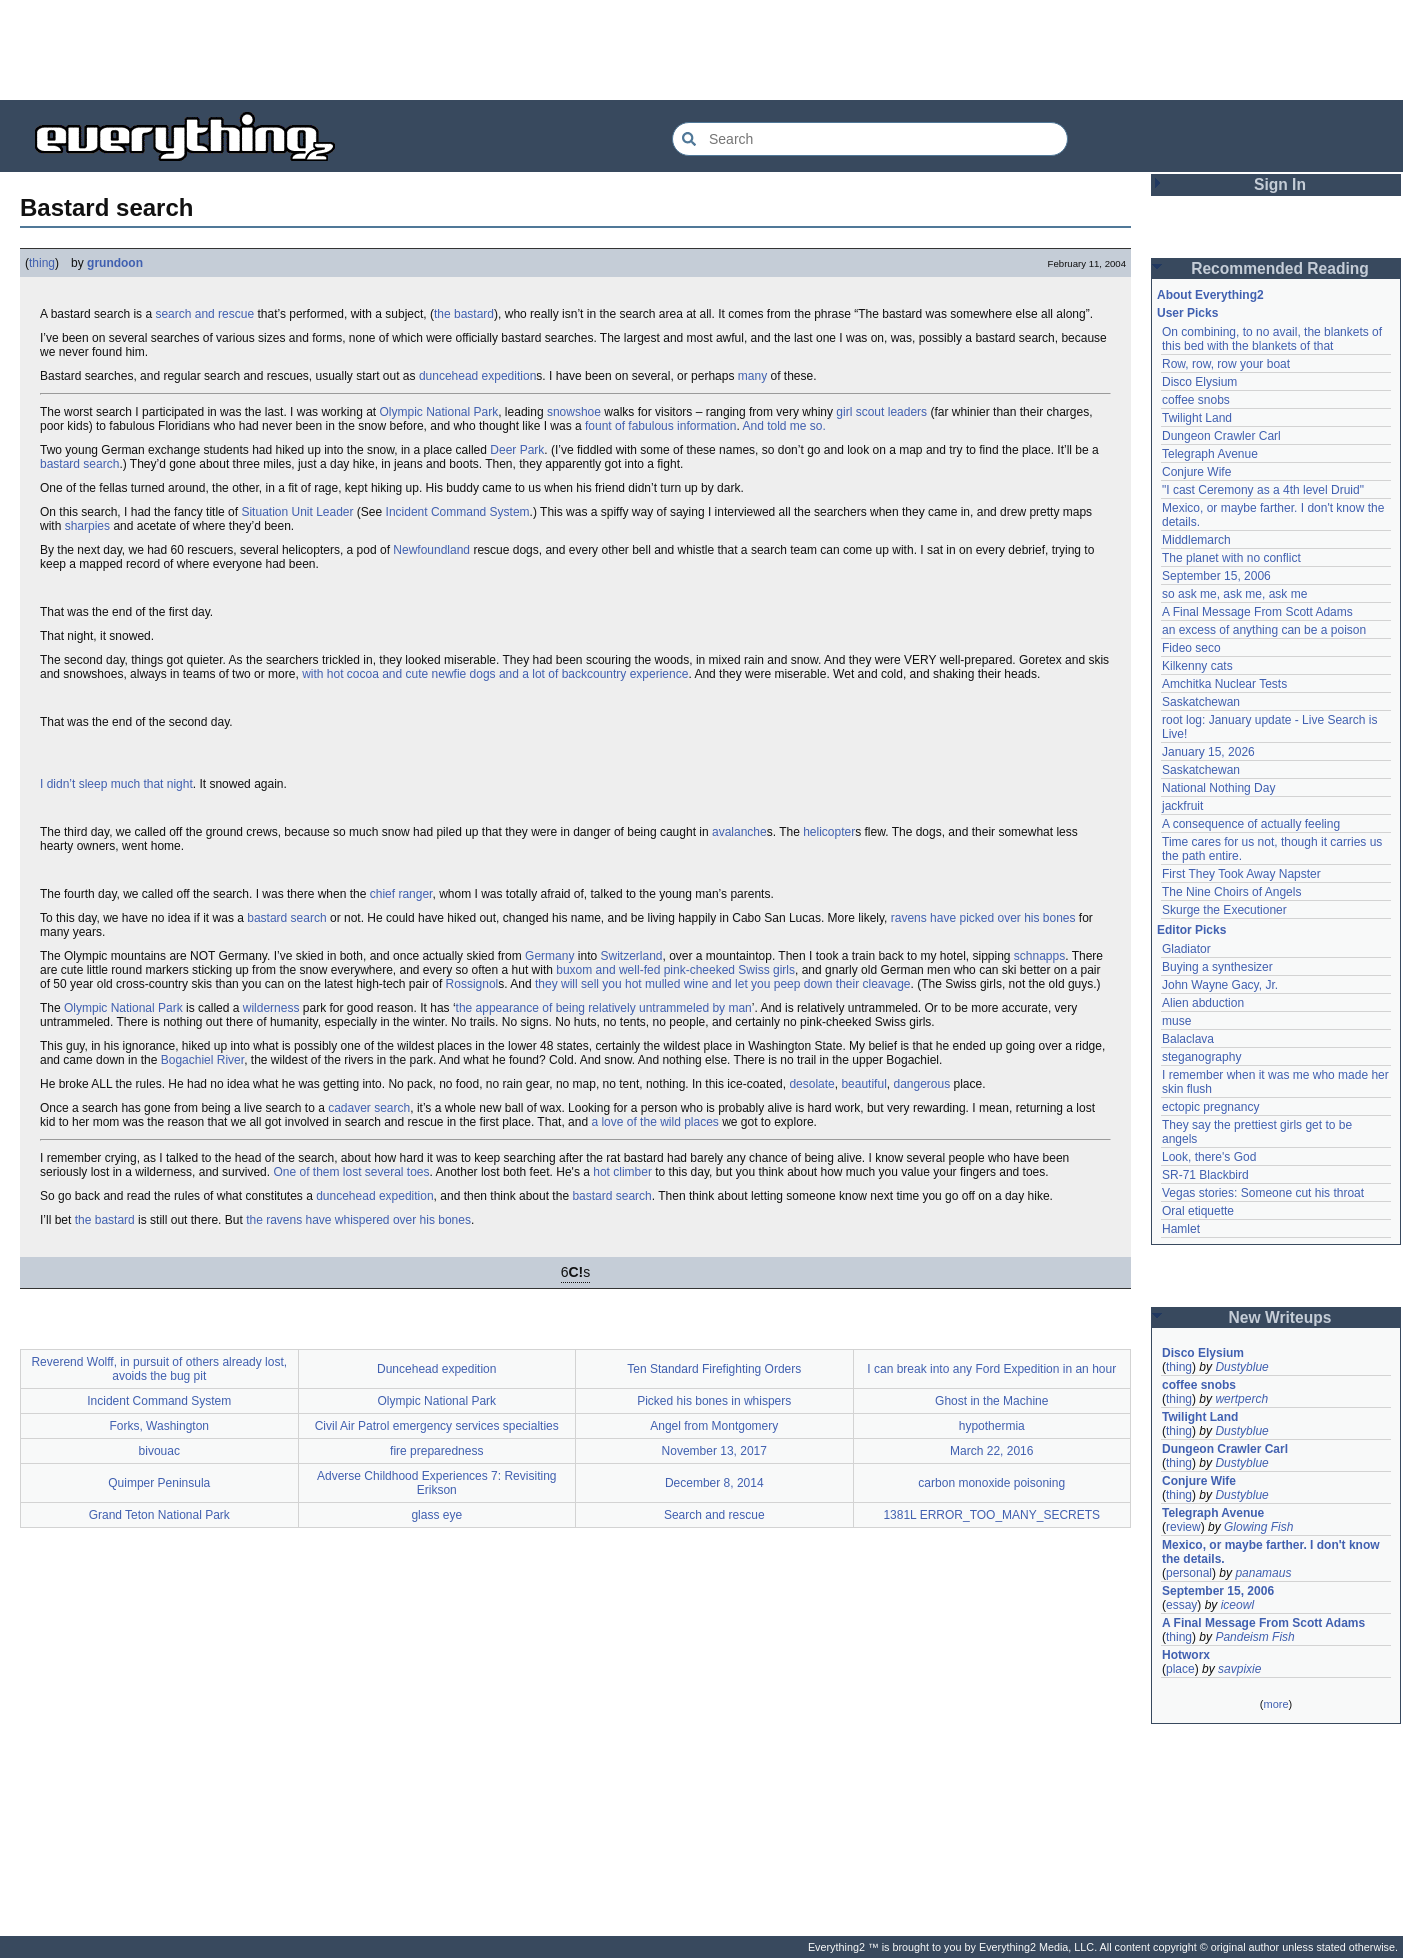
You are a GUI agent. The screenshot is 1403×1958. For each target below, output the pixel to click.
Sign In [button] (1280, 184)
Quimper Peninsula (159, 1483)
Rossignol (472, 984)
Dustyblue (1241, 1367)
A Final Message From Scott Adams (1257, 612)
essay (1181, 1605)
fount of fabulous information (660, 426)
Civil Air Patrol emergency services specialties (437, 1426)
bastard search (79, 464)
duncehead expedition (477, 376)
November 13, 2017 (714, 1451)
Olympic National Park (438, 412)
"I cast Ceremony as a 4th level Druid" (1263, 490)
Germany (549, 956)
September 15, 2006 (1216, 576)
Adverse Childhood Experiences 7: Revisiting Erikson (436, 1483)
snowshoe (574, 412)
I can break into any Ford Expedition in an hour (991, 1369)
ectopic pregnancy (1210, 1107)
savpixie (1239, 1669)
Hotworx (1186, 1655)
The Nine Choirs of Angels (1231, 892)
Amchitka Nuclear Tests (1224, 684)
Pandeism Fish (1254, 1637)
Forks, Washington (159, 1426)
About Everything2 (1210, 295)
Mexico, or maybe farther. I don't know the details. (1271, 1552)
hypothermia (992, 1426)
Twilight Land (1197, 418)
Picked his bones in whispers (714, 1401)
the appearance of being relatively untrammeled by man (604, 1008)
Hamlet (1181, 1229)
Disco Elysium (1199, 382)
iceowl (1237, 1605)
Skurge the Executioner (1224, 910)
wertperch (1241, 1399)
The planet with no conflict (1231, 558)
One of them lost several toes (351, 1172)
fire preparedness (436, 1451)
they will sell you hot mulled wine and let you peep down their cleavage (723, 984)
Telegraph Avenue (1210, 454)
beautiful (863, 1084)
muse (1176, 1021)
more (1275, 1704)
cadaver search (369, 1108)
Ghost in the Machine (991, 1401)
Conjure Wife (1196, 472)
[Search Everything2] (870, 139)
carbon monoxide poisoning (991, 1483)
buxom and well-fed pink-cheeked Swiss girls (675, 970)
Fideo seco (1191, 648)
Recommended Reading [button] (1280, 268)
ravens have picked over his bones (983, 918)
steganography (1201, 1057)
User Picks (1187, 313)
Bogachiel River (202, 1060)
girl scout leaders (881, 412)
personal (1189, 1573)
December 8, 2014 (714, 1483)
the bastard (464, 314)
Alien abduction (1203, 1003)
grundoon (115, 263)
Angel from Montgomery (714, 1426)
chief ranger (401, 894)
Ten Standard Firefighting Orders (714, 1369)
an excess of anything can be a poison (1264, 630)
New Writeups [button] (1280, 1317)
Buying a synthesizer (1217, 967)
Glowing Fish (1258, 1527)
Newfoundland (431, 550)
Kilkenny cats (1197, 666)
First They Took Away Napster (1241, 874)
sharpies (87, 526)
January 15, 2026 (1208, 752)
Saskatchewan (1201, 702)
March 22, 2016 (991, 1451)
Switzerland (631, 956)
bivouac (159, 1451)
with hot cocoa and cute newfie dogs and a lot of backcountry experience (495, 674)
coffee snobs (1196, 400)
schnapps (1039, 956)
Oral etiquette (1198, 1211)
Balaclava (1188, 1039)
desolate (811, 1084)
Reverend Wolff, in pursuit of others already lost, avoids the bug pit (159, 1369)
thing (42, 263)
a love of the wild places (654, 1122)
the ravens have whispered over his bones (358, 1220)
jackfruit (1182, 806)
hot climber (622, 1172)
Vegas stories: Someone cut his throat (1263, 1193)
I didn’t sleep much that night (116, 784)
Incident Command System (458, 512)
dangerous (921, 1084)
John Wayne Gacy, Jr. (1220, 985)
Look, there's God (1209, 1157)
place (1180, 1669)
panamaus (1263, 1573)
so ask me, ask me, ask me (1234, 594)
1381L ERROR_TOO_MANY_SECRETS (991, 1515)
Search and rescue (714, 1515)
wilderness (271, 1008)
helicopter (829, 832)
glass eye (436, 1515)
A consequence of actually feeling (1251, 824)
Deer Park (517, 450)
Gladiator (1186, 949)
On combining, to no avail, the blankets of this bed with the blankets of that (1272, 339)
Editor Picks (1191, 930)
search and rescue (204, 314)
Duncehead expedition (436, 1369)
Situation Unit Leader (297, 512)
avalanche (739, 832)
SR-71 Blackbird (1205, 1175)
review (1183, 1527)
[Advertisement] (702, 50)
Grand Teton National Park (159, 1515)
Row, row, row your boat (1226, 364)
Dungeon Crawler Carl (1221, 436)
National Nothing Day (1218, 788)
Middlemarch (1196, 540)
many (752, 376)
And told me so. (783, 426)
